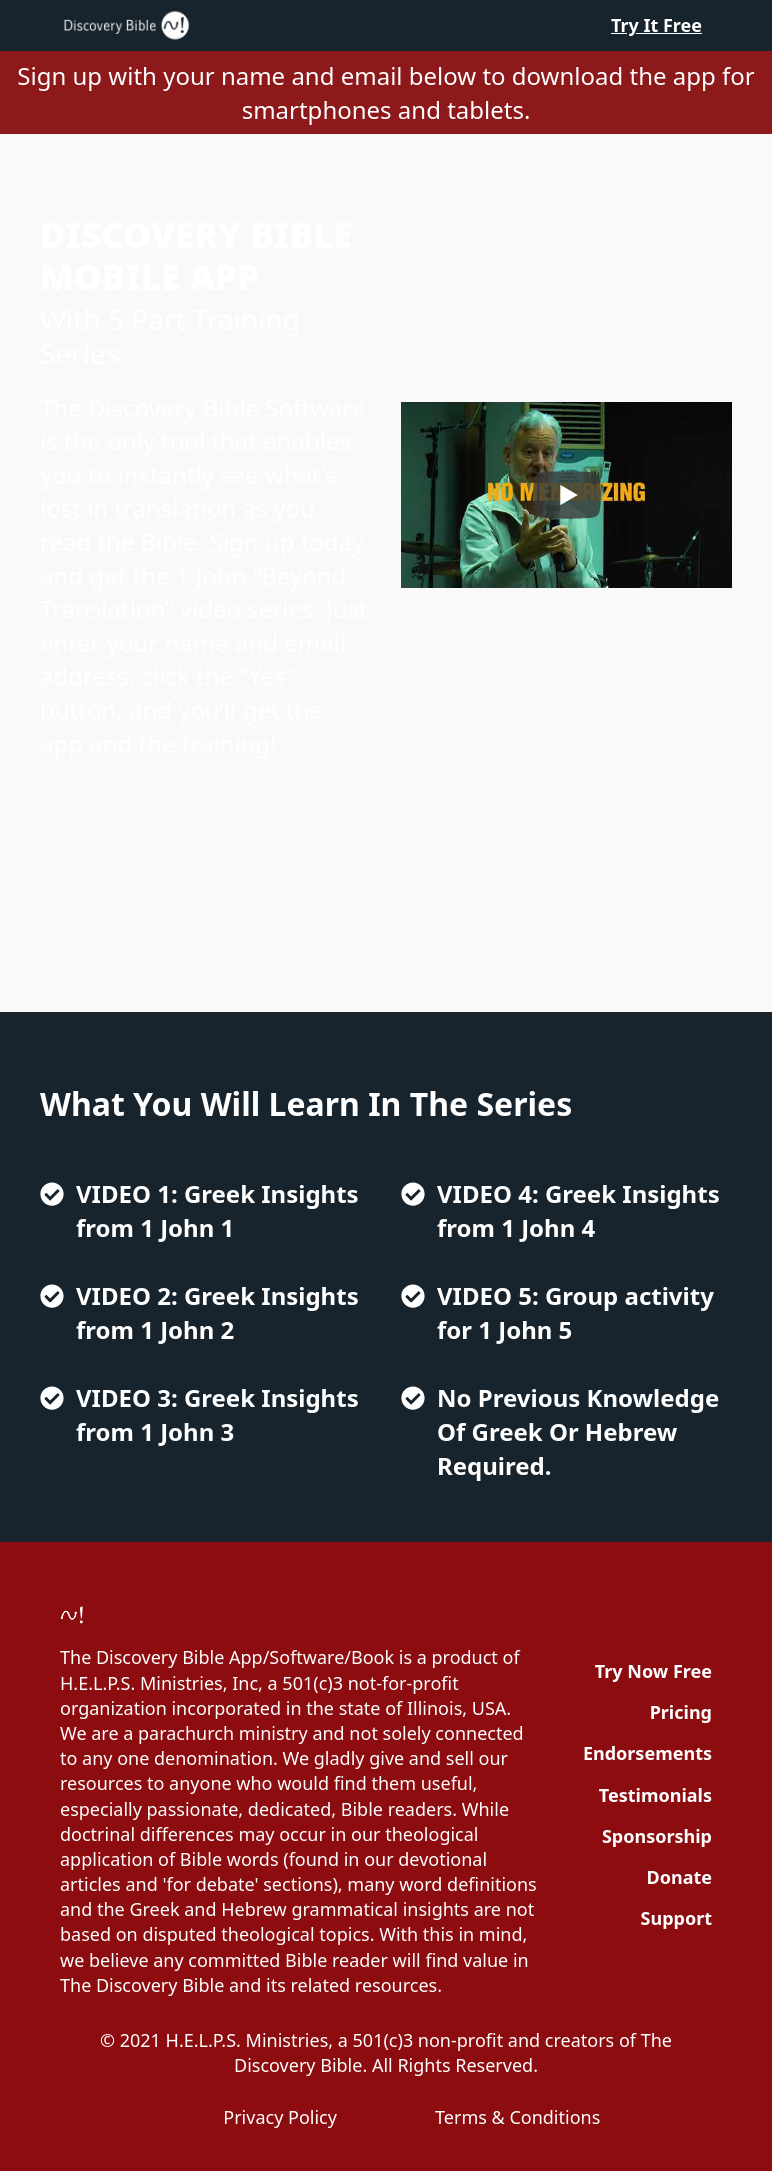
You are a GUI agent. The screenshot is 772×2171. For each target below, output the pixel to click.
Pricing (681, 1712)
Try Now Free (653, 1671)
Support (676, 1918)
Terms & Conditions (517, 2117)
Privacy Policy (280, 2117)
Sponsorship (657, 1836)
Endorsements (647, 1753)
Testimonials (655, 1795)
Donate (679, 1877)
